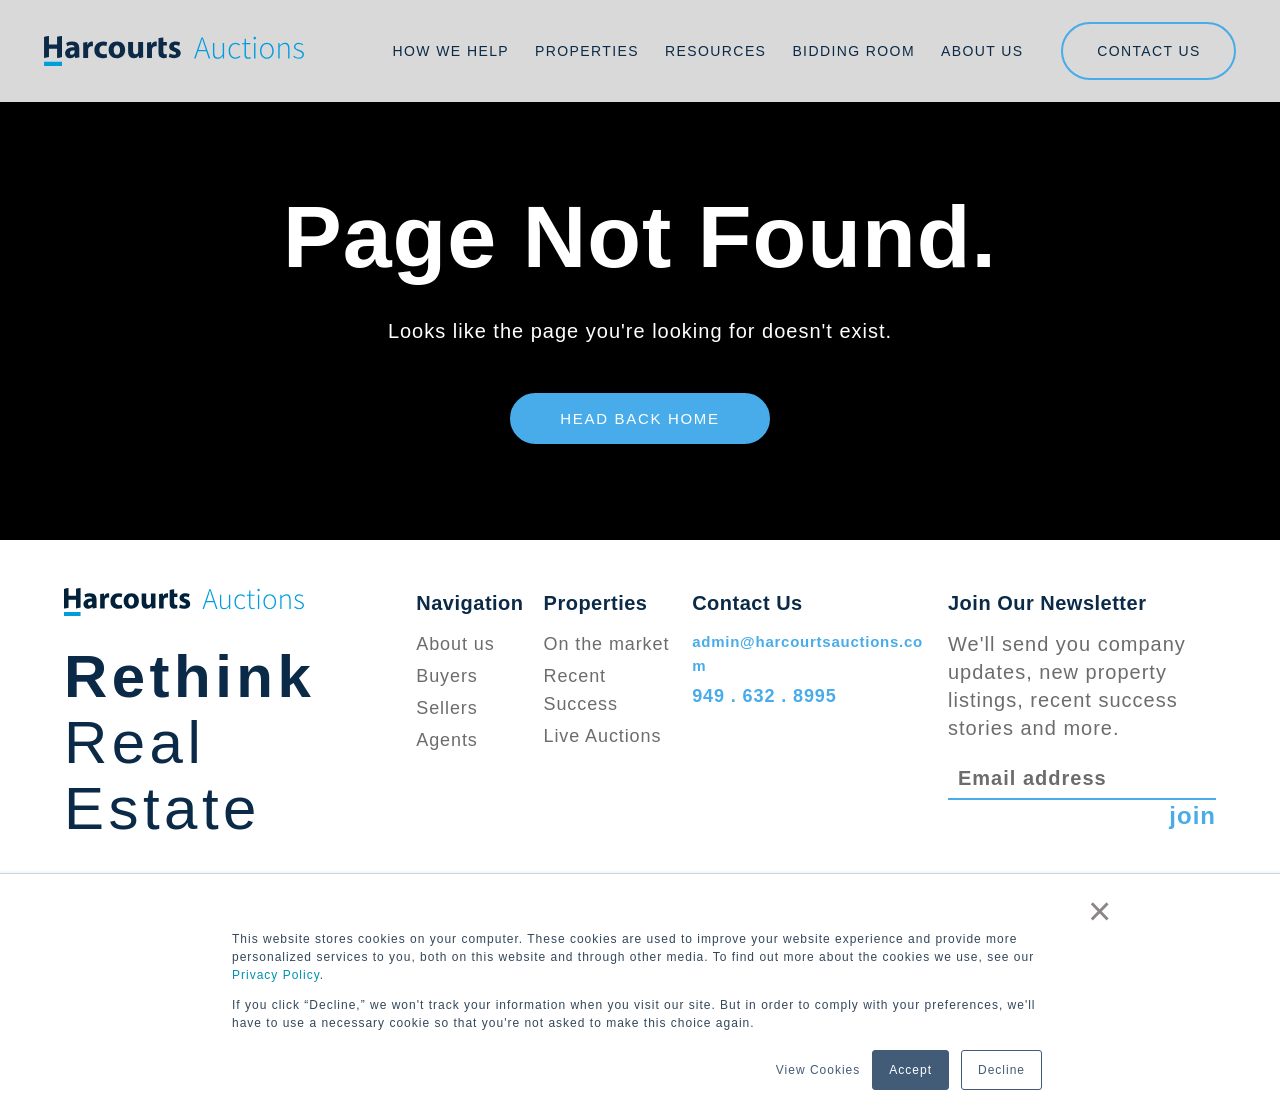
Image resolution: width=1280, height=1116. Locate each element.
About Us (982, 51)
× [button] (1100, 911)
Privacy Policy (276, 975)
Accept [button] (910, 1070)
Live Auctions (603, 736)
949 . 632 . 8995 (764, 696)
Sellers (446, 708)
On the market (607, 644)
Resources (715, 51)
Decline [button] (1001, 1070)
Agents (446, 740)
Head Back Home (640, 418)
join (1192, 815)
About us (455, 644)
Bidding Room (853, 51)
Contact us (1149, 51)
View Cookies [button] (818, 1070)
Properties (587, 51)
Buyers (446, 676)
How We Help (451, 51)
